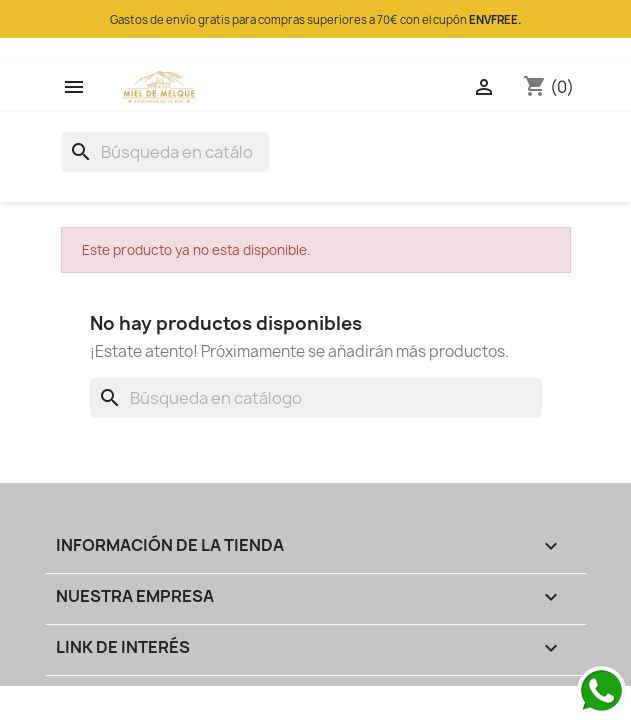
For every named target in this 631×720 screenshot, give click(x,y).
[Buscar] (165, 152)
